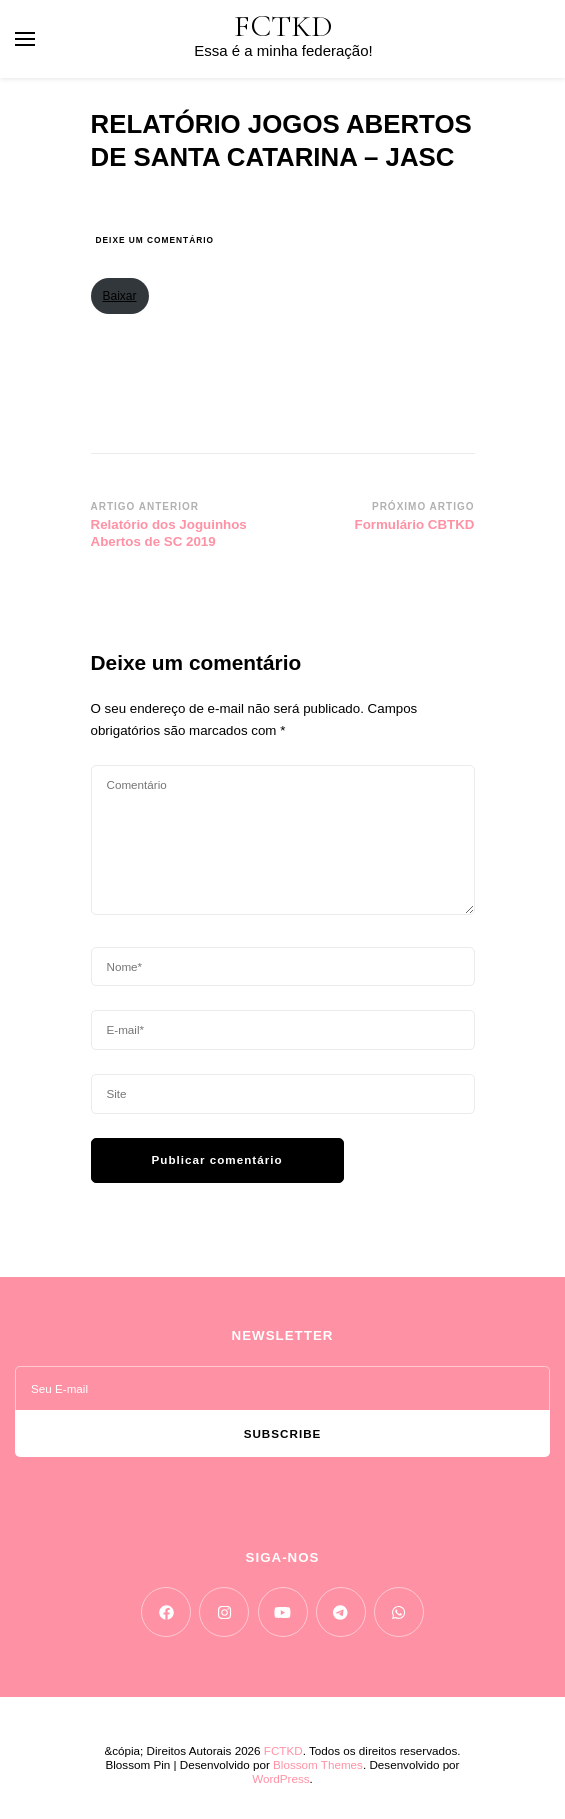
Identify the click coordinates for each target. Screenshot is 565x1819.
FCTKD (283, 26)
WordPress (280, 1778)
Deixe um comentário (155, 240)
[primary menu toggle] (25, 39)
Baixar (120, 296)
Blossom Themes (318, 1764)
